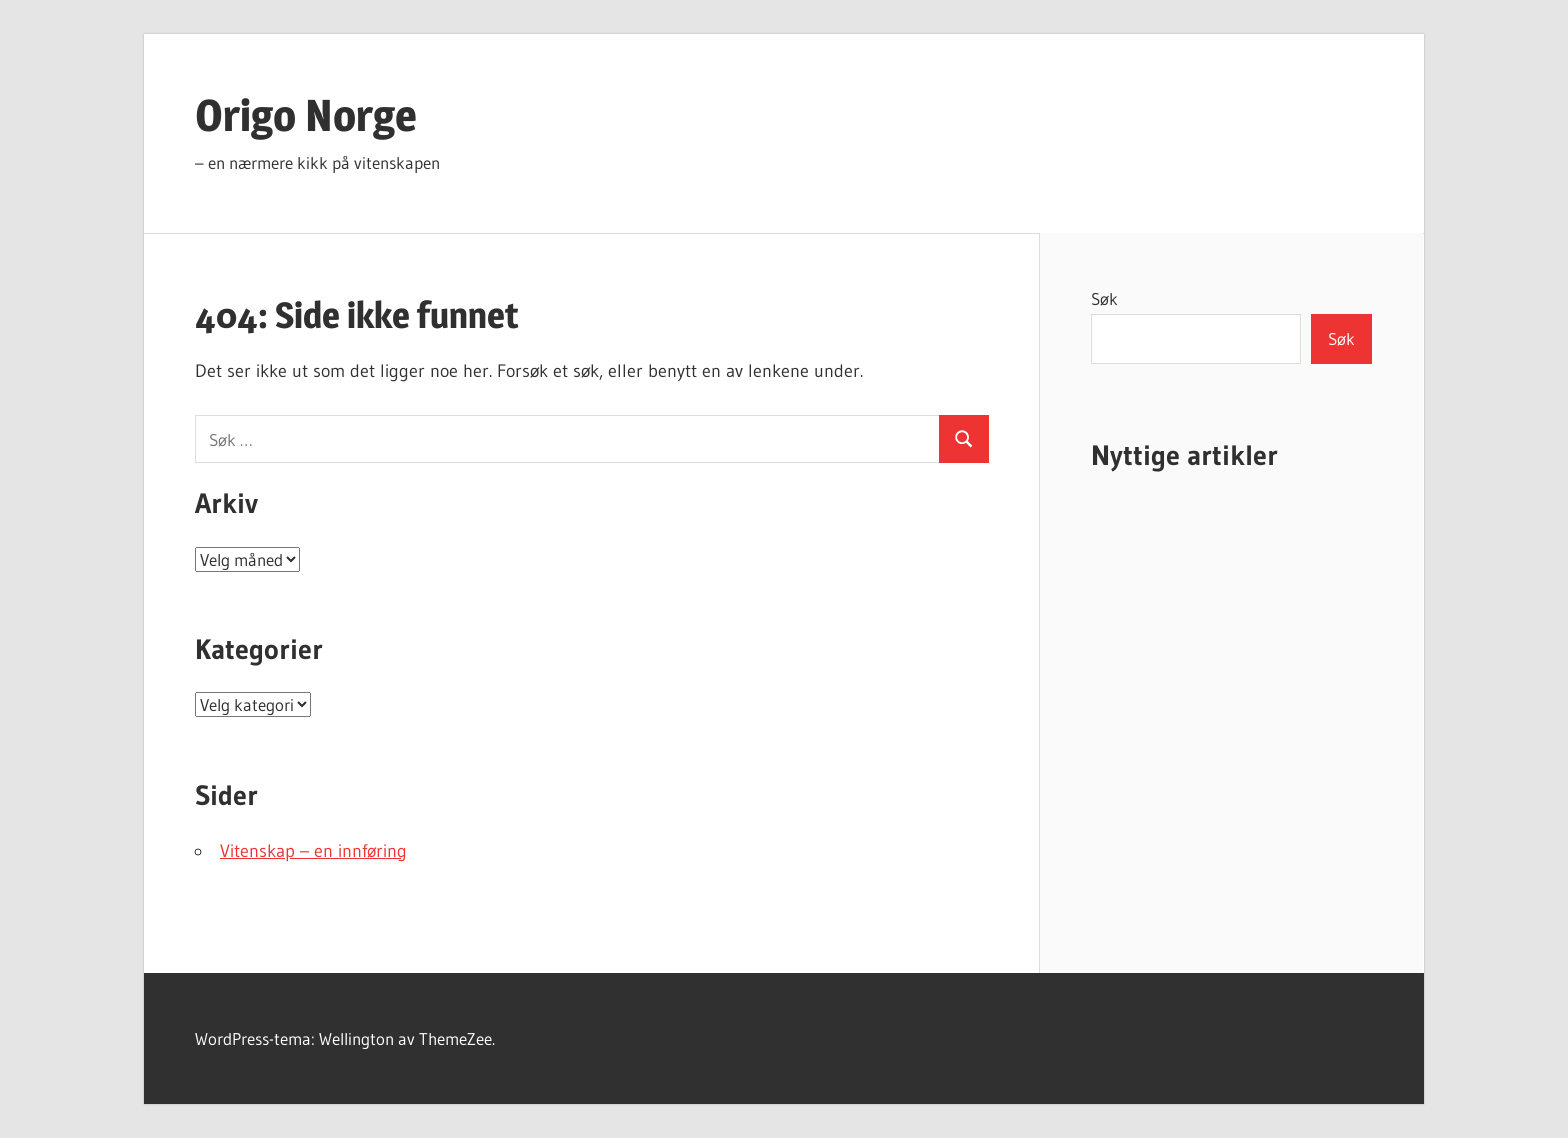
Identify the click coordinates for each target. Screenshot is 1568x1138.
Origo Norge (306, 115)
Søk (1104, 298)
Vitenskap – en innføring (313, 851)
